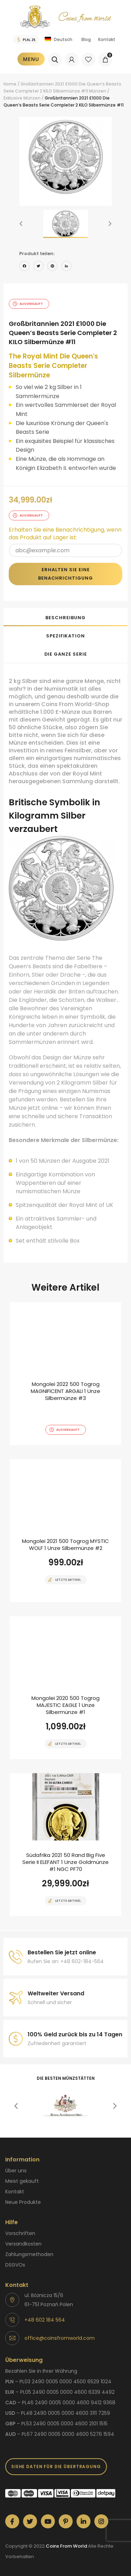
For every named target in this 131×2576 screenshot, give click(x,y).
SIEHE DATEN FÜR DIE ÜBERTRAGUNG (56, 2466)
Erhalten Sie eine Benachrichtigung (65, 574)
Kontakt (106, 39)
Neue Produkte (23, 2202)
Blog (86, 39)
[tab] (65, 617)
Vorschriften (20, 2233)
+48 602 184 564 (44, 2319)
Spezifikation (65, 636)
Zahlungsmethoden (29, 2254)
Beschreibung (65, 617)
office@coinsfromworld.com (59, 2338)
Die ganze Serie (65, 654)
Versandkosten (23, 2243)
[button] (21, 223)
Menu (31, 59)
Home (9, 84)
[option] (65, 157)
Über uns (16, 2170)
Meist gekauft (22, 2181)
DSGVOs (15, 2264)
